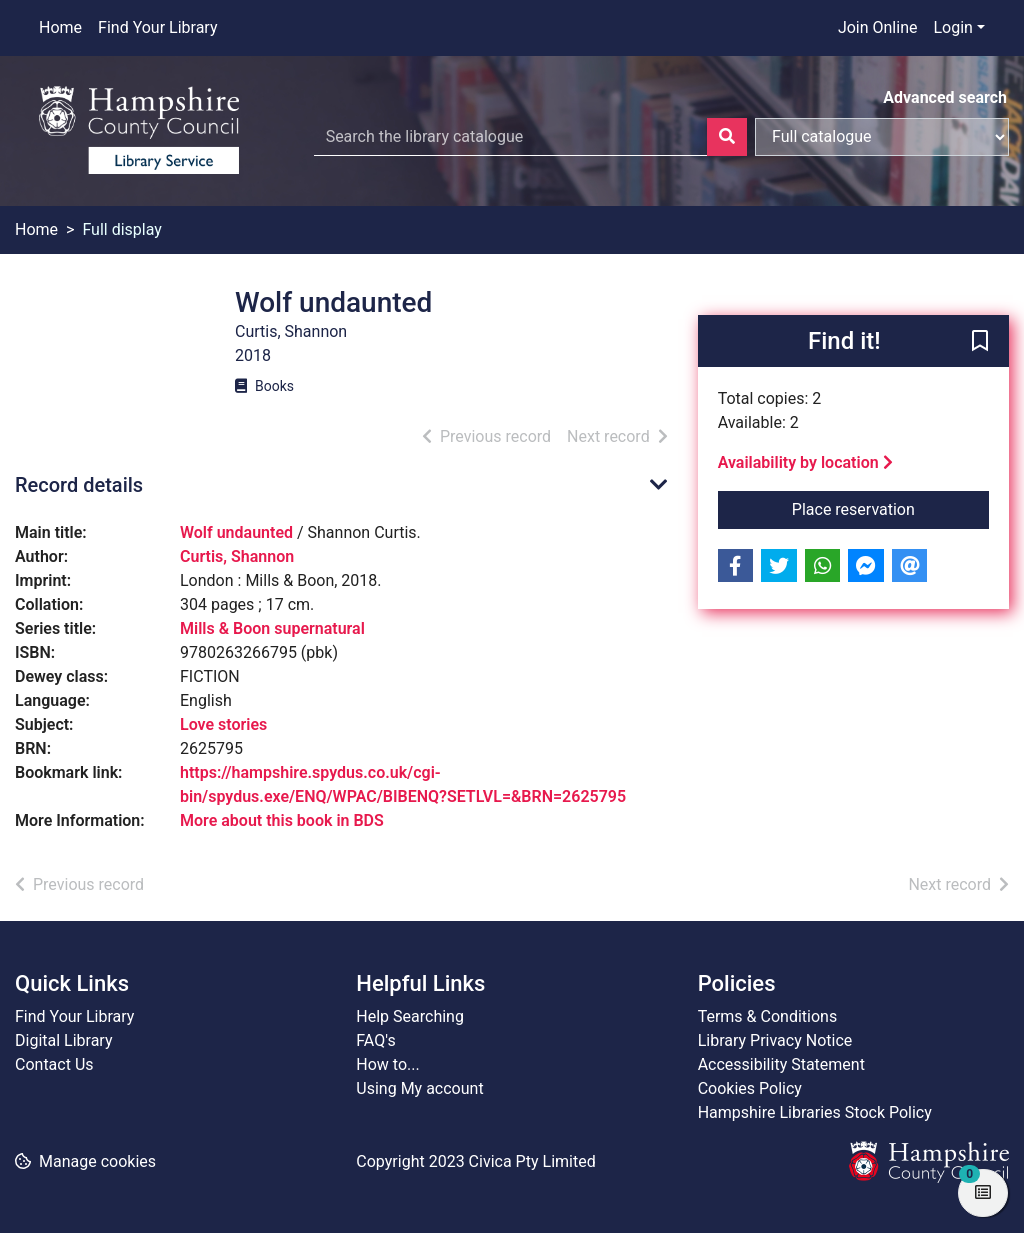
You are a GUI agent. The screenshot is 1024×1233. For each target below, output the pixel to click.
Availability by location (805, 462)
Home (60, 27)
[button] (980, 342)
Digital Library (64, 1040)
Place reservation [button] (890, 508)
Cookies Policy (750, 1088)
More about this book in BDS (282, 820)
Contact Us (54, 1064)
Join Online (878, 27)
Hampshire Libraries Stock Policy (815, 1112)
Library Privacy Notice (775, 1040)
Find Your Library (157, 27)
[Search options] (882, 137)
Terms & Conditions (768, 1016)
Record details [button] (79, 485)
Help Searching (410, 1016)
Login (952, 27)
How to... (387, 1064)
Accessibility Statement (781, 1064)
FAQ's (375, 1040)
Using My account (419, 1088)
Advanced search (945, 97)
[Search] (727, 137)
